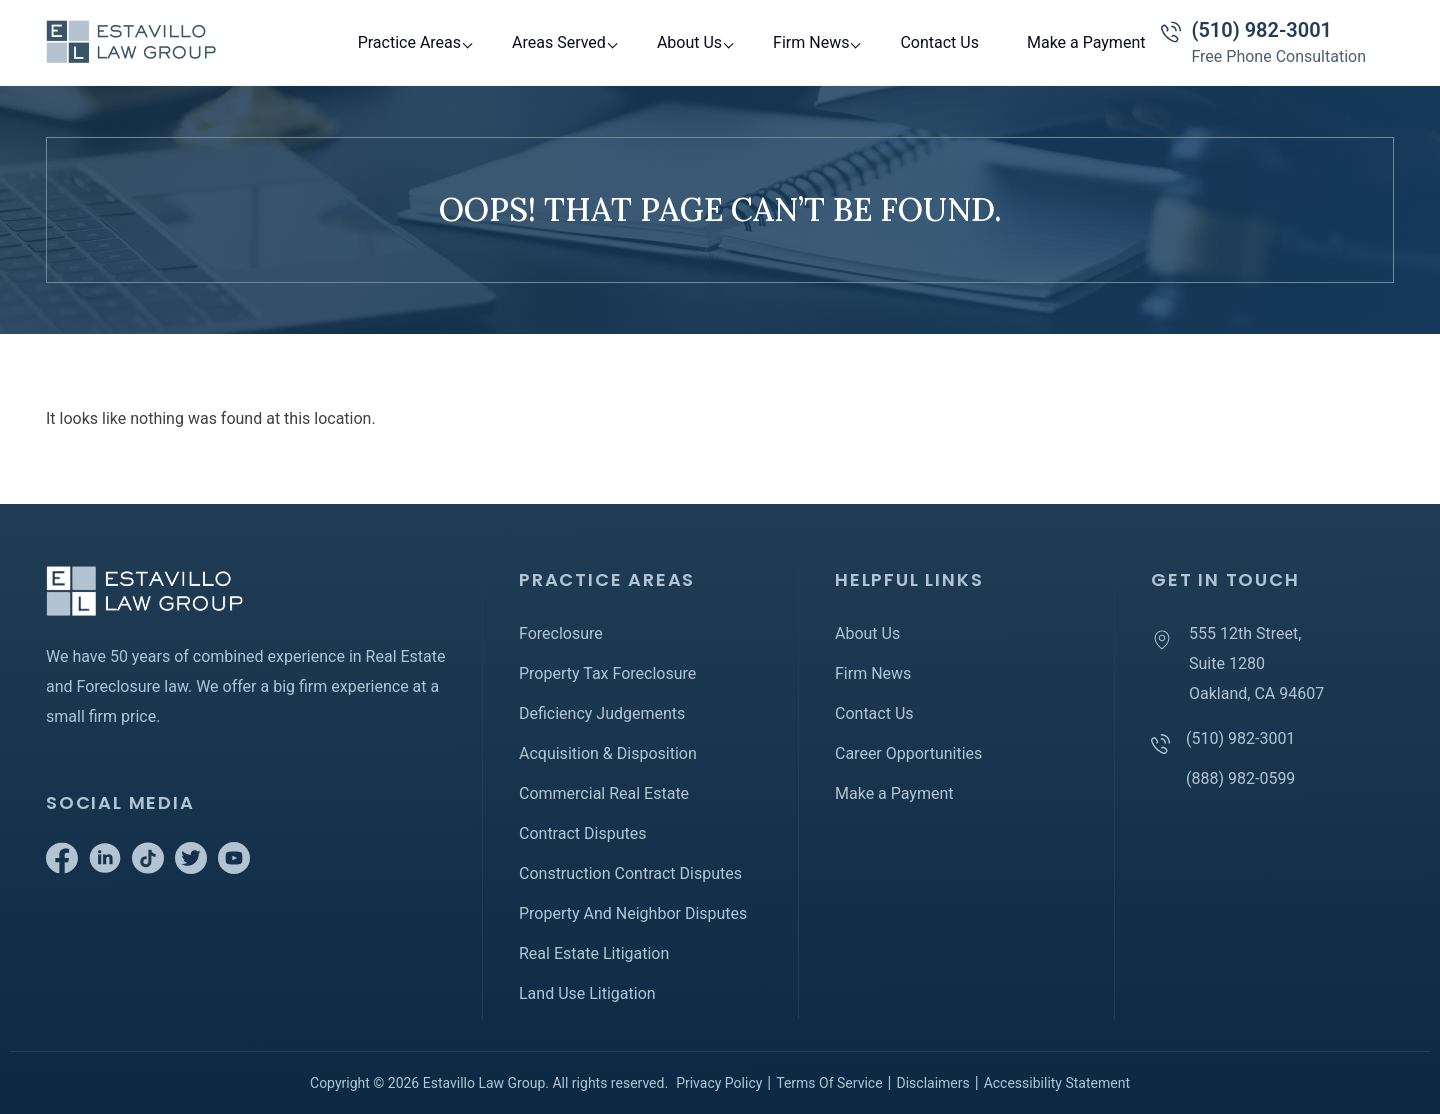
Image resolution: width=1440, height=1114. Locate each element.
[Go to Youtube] (234, 868)
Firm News (811, 42)
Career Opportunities (908, 753)
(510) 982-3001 (1261, 30)
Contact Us (939, 42)
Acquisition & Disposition (608, 753)
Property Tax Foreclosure (607, 673)
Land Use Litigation (587, 993)
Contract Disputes (582, 833)
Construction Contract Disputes (630, 873)
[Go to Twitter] (191, 868)
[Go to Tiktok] (148, 868)
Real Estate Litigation (594, 953)
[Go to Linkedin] (105, 868)
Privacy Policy (719, 1083)
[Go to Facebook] (62, 868)
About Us (689, 42)
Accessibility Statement (1057, 1083)
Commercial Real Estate (604, 793)
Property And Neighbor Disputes (633, 913)
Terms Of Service (829, 1083)
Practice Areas (409, 42)
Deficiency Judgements (602, 713)
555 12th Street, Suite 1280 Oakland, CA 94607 (1256, 663)
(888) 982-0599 (1240, 778)
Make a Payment (1086, 42)
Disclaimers (932, 1083)
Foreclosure (561, 633)
